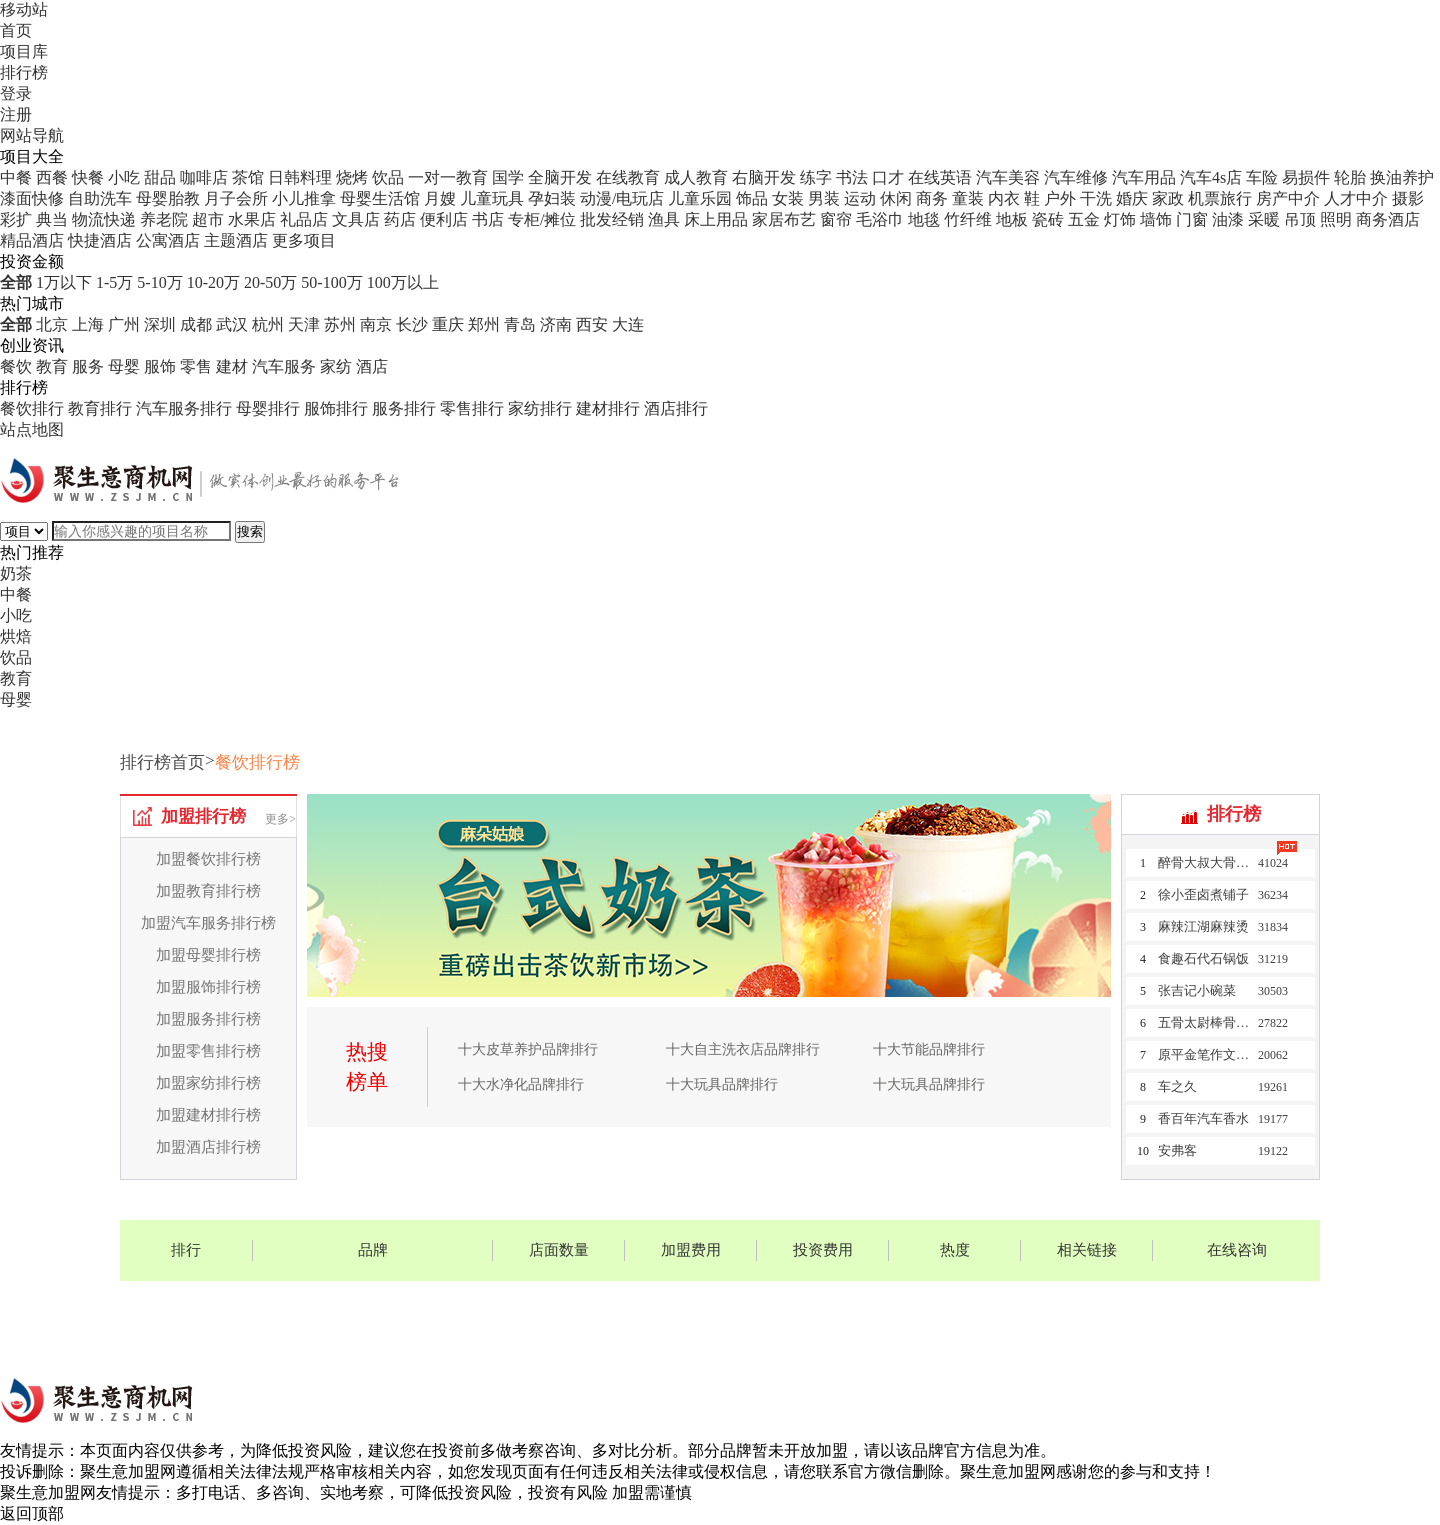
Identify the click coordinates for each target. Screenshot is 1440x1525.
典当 (52, 219)
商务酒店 (1388, 219)
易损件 (1306, 177)
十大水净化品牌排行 (521, 1084)
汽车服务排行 (184, 408)
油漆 (1228, 219)
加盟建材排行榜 (208, 1115)
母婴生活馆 (380, 198)
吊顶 (1300, 219)
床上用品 (716, 219)
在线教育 (628, 177)
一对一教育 (448, 177)
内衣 (1004, 198)
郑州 (484, 324)
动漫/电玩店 (622, 198)
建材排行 (608, 408)
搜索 (250, 531)
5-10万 (159, 282)
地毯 (924, 219)
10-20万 (213, 282)
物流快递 (104, 219)
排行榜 (24, 72)
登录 (16, 93)
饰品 (752, 198)
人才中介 (1356, 198)
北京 (52, 324)
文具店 (356, 219)
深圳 (160, 324)
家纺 (336, 366)
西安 (592, 324)
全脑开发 (560, 177)
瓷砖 (1048, 219)
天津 (304, 324)
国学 (508, 177)
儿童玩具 (492, 198)
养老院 (164, 219)
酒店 (372, 366)
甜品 (160, 177)
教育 (52, 366)
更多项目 (304, 240)
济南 (556, 324)
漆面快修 (32, 198)
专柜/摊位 (542, 219)
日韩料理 (300, 177)
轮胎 (1350, 177)
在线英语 (940, 177)
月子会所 (236, 198)
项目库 (24, 51)
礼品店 (304, 219)
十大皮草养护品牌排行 (528, 1049)
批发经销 (612, 219)
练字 (816, 177)
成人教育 (696, 177)
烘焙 (16, 636)
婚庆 (1132, 198)
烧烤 (352, 177)
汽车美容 (1008, 177)
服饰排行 (336, 408)
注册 (16, 114)
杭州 (268, 324)
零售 (196, 366)
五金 (1084, 219)
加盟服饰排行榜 (208, 987)
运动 (860, 198)
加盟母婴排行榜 (208, 955)
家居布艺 (784, 219)
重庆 (448, 324)
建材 (232, 366)
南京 (376, 324)
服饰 (160, 366)
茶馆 (248, 177)
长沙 (412, 324)
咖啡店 (204, 177)
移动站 (24, 9)
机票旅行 (1220, 198)
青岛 (520, 324)
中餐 (16, 177)
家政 (1168, 198)
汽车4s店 (1211, 177)
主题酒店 (236, 240)
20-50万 (270, 282)
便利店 (444, 219)
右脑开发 (764, 177)
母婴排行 (268, 408)
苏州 (340, 324)
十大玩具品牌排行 (722, 1084)
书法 (852, 177)
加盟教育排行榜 (208, 891)
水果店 (252, 219)
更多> (280, 819)
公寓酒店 (168, 240)
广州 (124, 324)
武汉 (232, 324)
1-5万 (114, 282)
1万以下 (64, 282)
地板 (1012, 219)
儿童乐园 (700, 198)
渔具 (664, 219)
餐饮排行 (32, 408)
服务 (88, 366)
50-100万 (331, 282)
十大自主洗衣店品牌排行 (743, 1049)
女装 (788, 198)
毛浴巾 (880, 219)
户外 (1060, 198)
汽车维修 (1076, 177)
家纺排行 (540, 408)
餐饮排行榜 (257, 762)
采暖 (1264, 219)
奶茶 (16, 573)
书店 (488, 219)
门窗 (1192, 219)
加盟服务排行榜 (208, 1019)
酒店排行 (676, 408)
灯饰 (1120, 219)
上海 (88, 324)
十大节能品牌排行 (929, 1049)
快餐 (88, 177)
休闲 (896, 198)
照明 (1336, 219)
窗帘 (836, 219)
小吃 (124, 177)
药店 (400, 219)
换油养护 (1402, 177)
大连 (628, 324)
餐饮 (16, 366)
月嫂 (440, 198)
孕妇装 (552, 198)
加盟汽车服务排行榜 (208, 923)
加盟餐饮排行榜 (208, 859)
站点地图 (32, 429)
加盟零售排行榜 (208, 1051)
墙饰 (1156, 219)
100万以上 (403, 282)
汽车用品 (1144, 177)
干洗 (1096, 198)
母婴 (124, 366)
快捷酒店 (100, 240)
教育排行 (100, 408)
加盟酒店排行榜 (208, 1147)
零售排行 (472, 408)
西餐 (52, 177)
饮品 (388, 177)
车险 (1262, 177)
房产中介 (1288, 198)
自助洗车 (100, 198)
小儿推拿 (304, 198)
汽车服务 (284, 366)
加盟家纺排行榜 (208, 1083)
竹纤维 (968, 219)
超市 (208, 219)
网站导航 (32, 135)
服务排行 (404, 408)
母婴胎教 (168, 198)
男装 (824, 198)
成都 (196, 324)
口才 (888, 177)
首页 (16, 30)
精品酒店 (32, 240)
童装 (968, 198)
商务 (932, 198)
